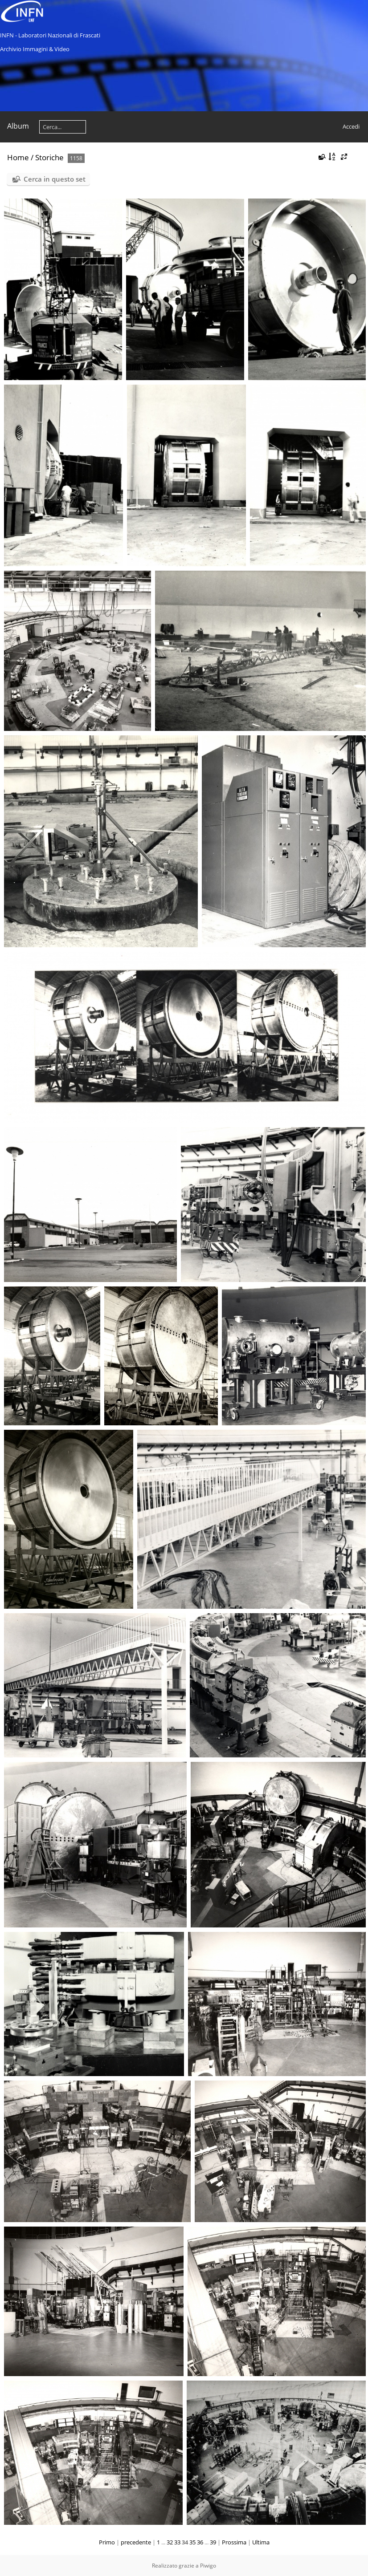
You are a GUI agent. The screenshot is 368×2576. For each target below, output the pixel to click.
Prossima (234, 2542)
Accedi (351, 126)
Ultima (261, 2542)
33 (177, 2542)
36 (200, 2542)
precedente (136, 2542)
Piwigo (208, 2565)
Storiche (49, 157)
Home (18, 157)
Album (18, 126)
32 (170, 2542)
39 (213, 2542)
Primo (107, 2542)
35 (192, 2542)
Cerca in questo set (55, 178)
